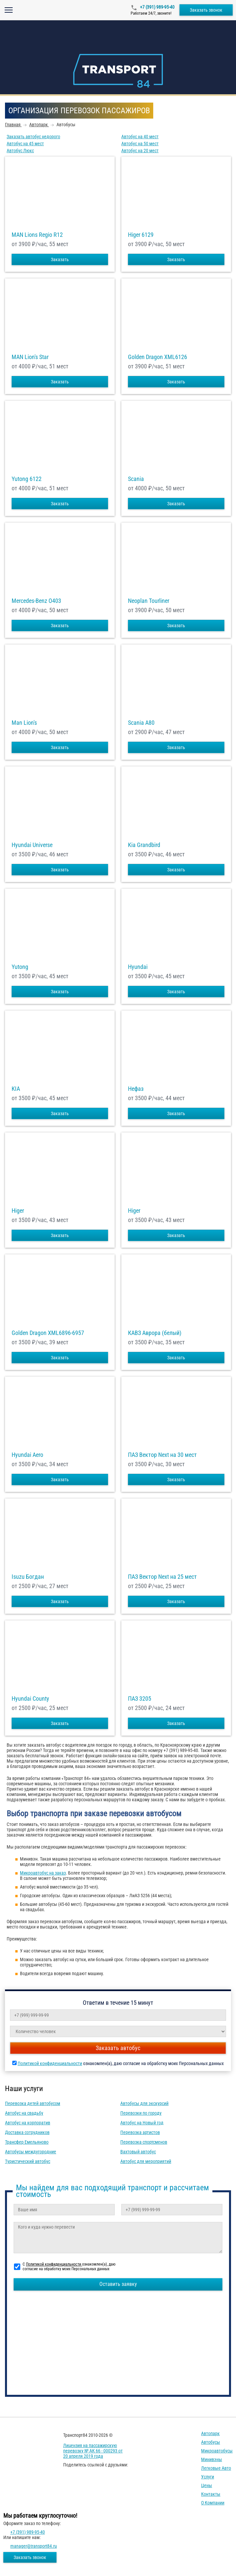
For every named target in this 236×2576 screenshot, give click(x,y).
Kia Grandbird (144, 845)
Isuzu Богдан (28, 1577)
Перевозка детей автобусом (32, 2103)
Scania (136, 479)
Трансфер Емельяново (27, 2142)
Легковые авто (216, 2468)
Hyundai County (30, 1699)
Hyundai (138, 967)
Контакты (210, 2494)
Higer (18, 1211)
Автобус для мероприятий (145, 2161)
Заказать (60, 259)
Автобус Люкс (20, 150)
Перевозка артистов (140, 2132)
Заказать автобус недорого (33, 136)
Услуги (207, 2476)
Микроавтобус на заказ (43, 1873)
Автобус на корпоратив (27, 2122)
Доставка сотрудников (27, 2132)
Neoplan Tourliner (148, 601)
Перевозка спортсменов (143, 2142)
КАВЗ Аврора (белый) (154, 1333)
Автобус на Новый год (142, 2122)
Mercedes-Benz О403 (36, 601)
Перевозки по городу (141, 2113)
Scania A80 (141, 723)
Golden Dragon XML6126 (157, 357)
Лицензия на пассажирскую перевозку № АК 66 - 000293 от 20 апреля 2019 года (93, 2451)
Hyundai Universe (32, 845)
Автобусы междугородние (30, 2151)
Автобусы (210, 2442)
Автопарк (210, 2433)
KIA (16, 1089)
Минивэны (211, 2459)
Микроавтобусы (217, 2450)
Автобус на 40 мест (140, 136)
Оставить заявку (118, 2284)
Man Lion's (24, 723)
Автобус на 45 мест (25, 143)
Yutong (20, 967)
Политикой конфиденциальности (50, 2063)
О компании (212, 2502)
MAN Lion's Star (30, 357)
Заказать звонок (206, 10)
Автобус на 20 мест (140, 150)
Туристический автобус (27, 2161)
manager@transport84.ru (33, 2546)
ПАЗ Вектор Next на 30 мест (162, 1455)
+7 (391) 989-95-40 (157, 7)
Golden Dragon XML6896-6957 (48, 1333)
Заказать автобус (118, 2047)
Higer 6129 (141, 235)
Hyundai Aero (27, 1455)
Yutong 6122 (27, 479)
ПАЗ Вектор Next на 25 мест (162, 1577)
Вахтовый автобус (138, 2151)
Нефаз (136, 1089)
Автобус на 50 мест (140, 143)
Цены (206, 2485)
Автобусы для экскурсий (144, 2103)
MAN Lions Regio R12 (37, 235)
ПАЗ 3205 (139, 1699)
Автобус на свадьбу (24, 2113)
